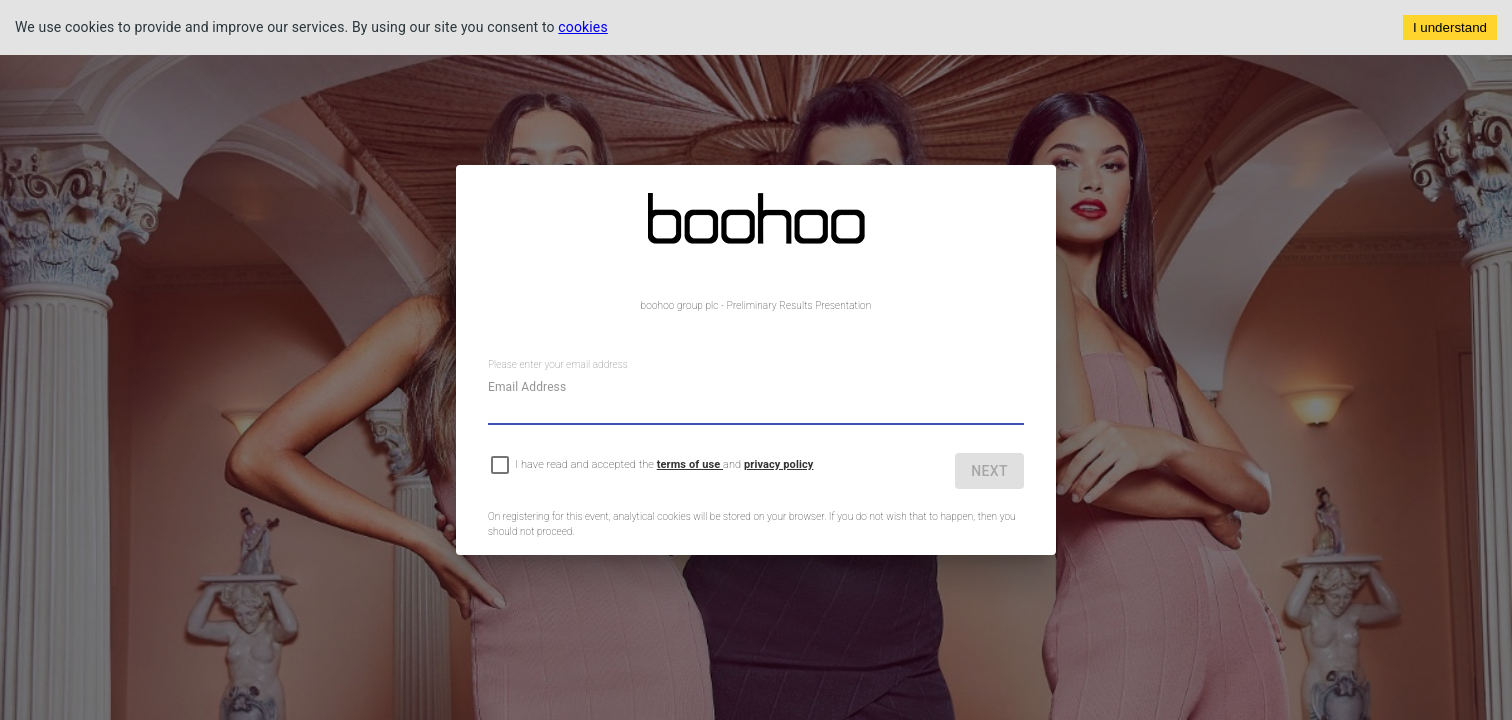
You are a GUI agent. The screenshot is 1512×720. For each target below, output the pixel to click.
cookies (583, 27)
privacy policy (778, 464)
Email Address (527, 387)
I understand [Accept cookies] (1450, 27)
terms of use (690, 464)
